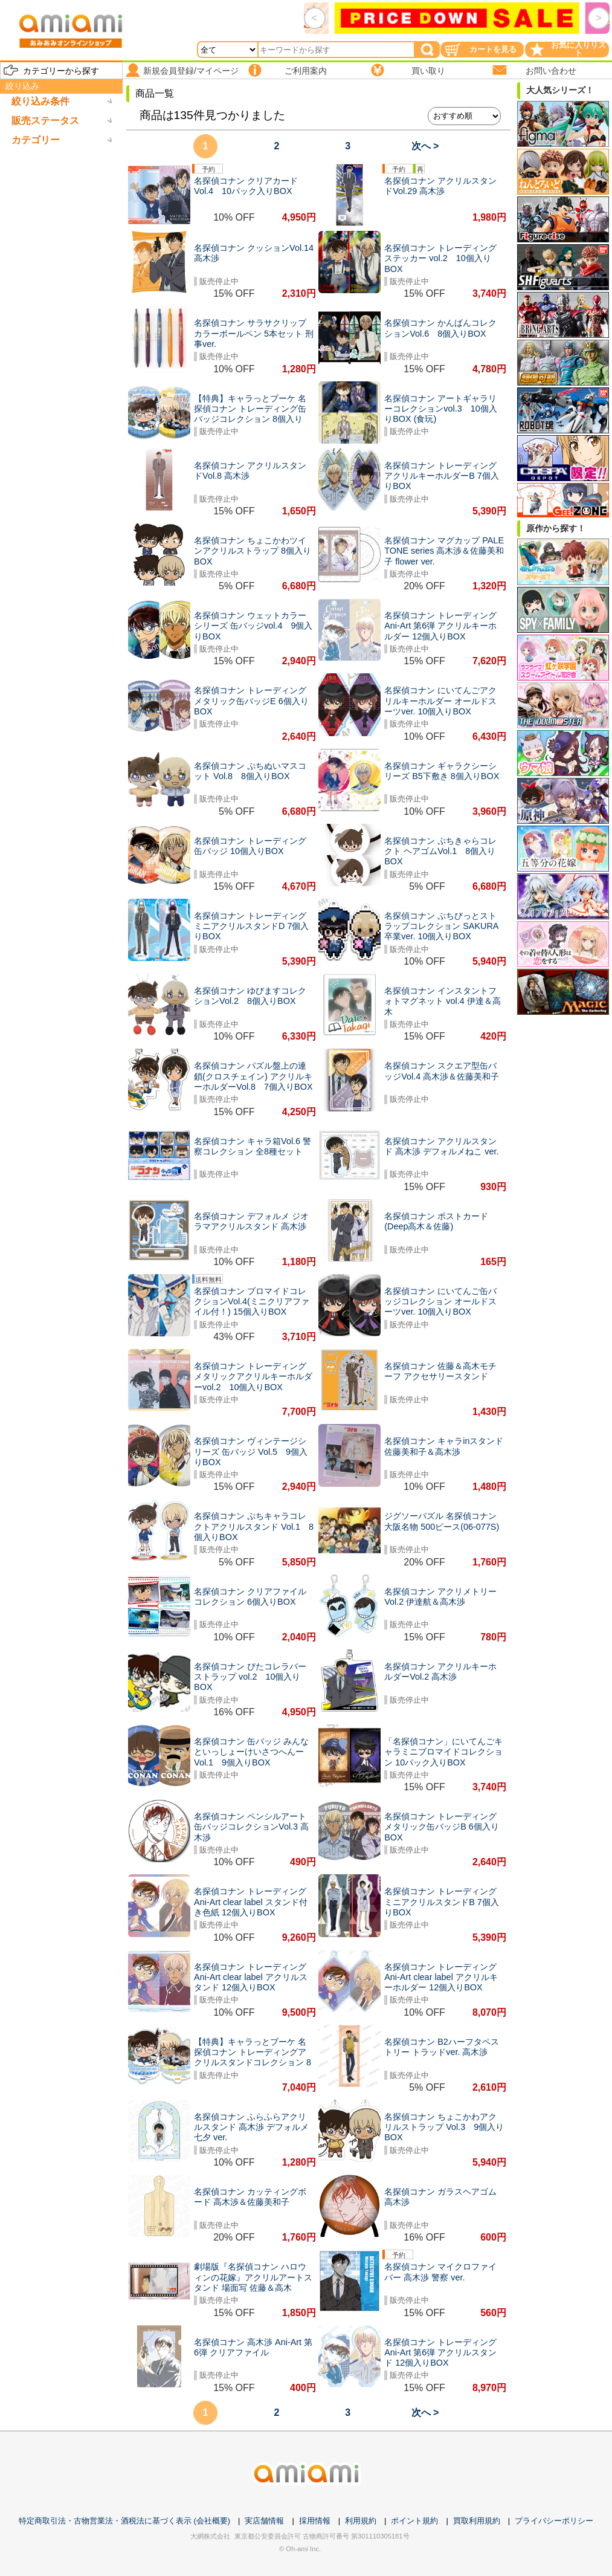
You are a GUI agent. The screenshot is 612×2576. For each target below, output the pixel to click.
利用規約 (360, 2520)
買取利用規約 (476, 2520)
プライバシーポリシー (554, 2520)
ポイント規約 (414, 2520)
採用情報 (314, 2520)
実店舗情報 (264, 2520)
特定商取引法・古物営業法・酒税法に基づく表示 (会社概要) (124, 2520)
